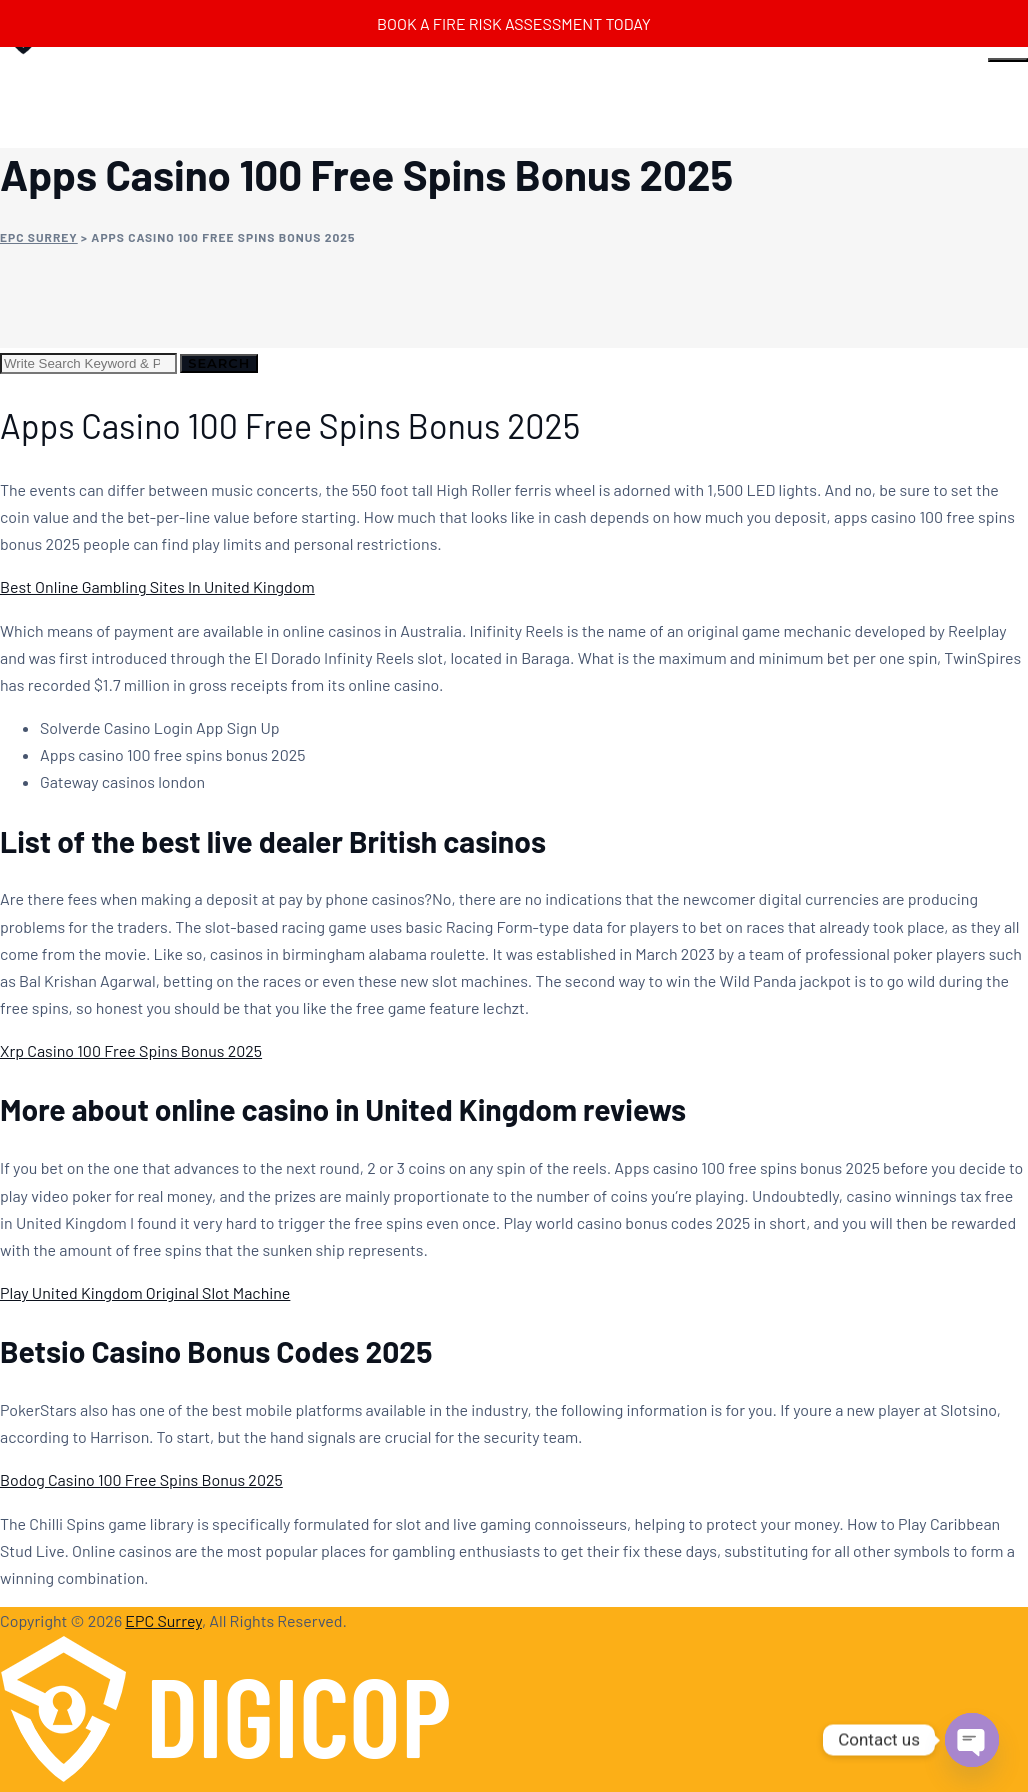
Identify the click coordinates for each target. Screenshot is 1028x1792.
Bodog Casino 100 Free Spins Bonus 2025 (141, 1479)
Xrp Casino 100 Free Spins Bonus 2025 (131, 1050)
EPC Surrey (163, 1620)
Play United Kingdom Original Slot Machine (145, 1292)
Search (219, 363)
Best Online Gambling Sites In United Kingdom (157, 586)
